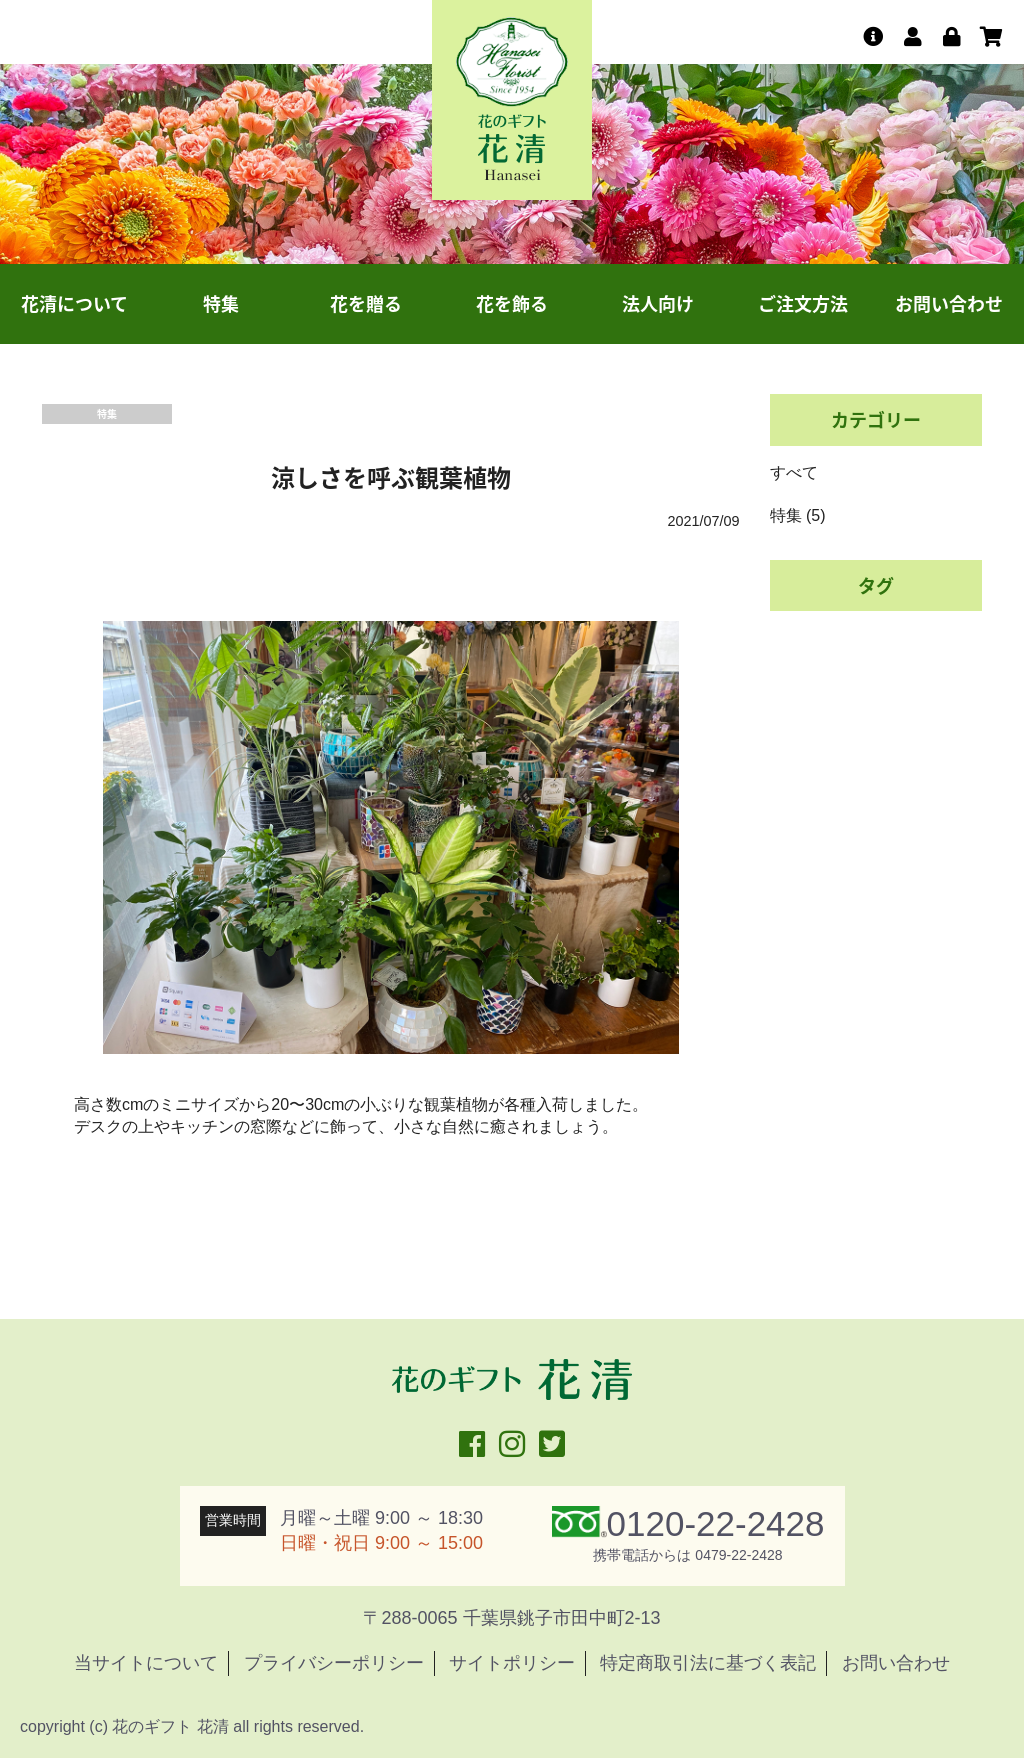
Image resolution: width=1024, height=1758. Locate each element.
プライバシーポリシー (334, 1663)
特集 (221, 303)
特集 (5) (798, 515)
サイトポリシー (512, 1663)
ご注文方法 (803, 303)
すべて (794, 472)
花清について (74, 303)
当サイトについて (146, 1663)
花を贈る (366, 303)
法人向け (658, 303)
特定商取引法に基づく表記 (708, 1663)
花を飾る (512, 303)
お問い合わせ (949, 303)
